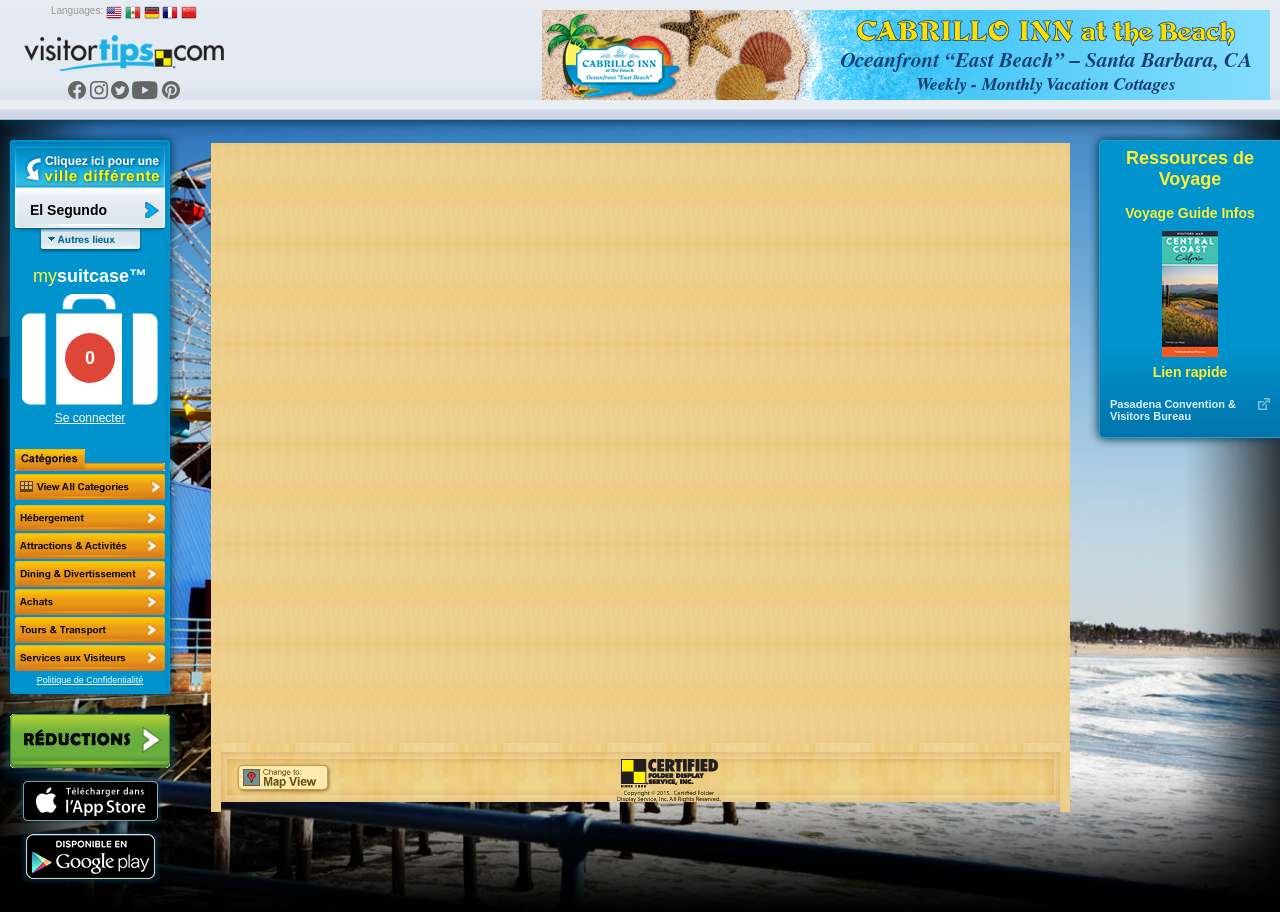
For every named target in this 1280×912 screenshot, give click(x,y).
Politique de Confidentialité (90, 680)
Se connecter (90, 418)
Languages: (77, 10)
